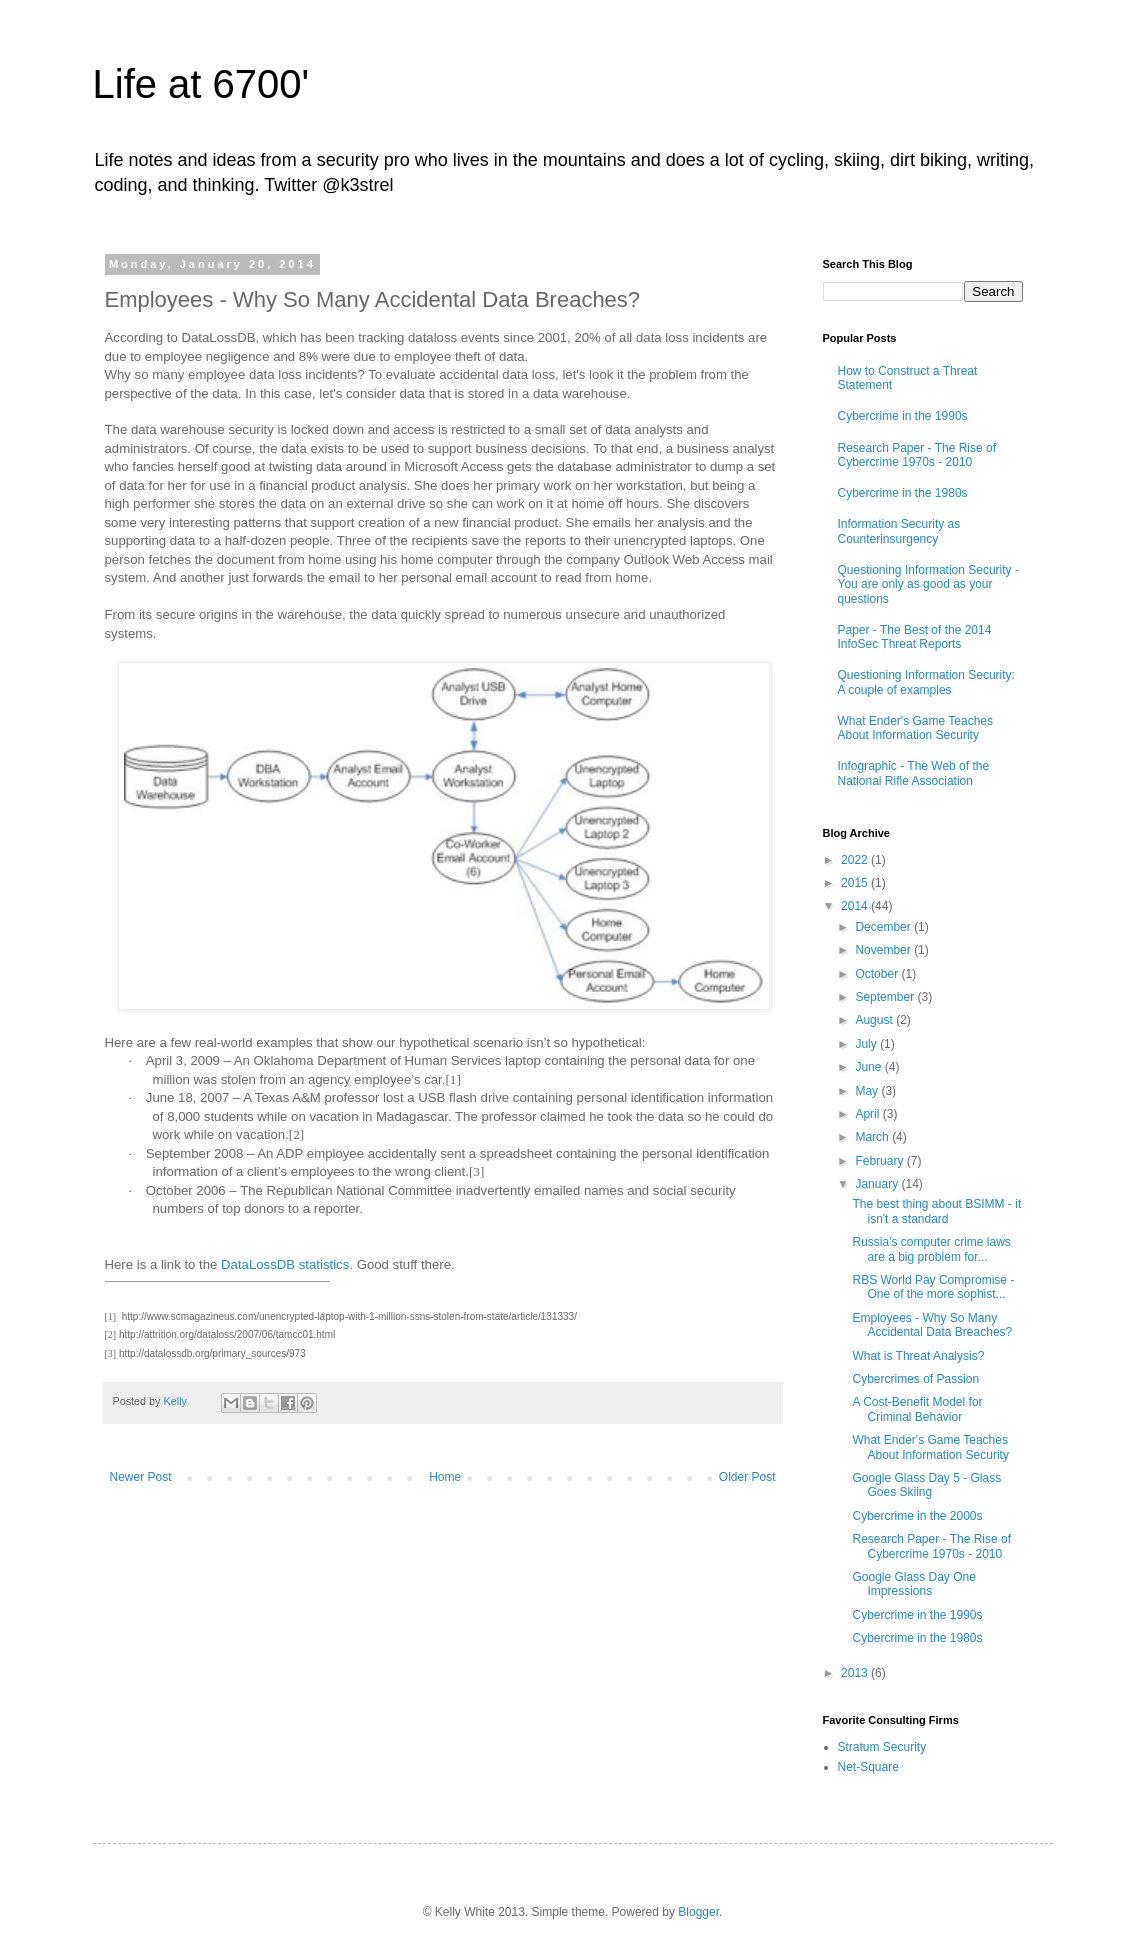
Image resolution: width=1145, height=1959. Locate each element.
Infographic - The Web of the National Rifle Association (914, 773)
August (875, 1020)
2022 (856, 860)
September (886, 997)
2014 (856, 906)
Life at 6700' (201, 84)
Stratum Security (882, 1747)
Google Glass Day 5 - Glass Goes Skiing (926, 1485)
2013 (856, 1673)
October (878, 974)
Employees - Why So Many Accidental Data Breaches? (932, 1325)
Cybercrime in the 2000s (917, 1516)
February (880, 1161)
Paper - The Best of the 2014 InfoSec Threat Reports (915, 637)
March (873, 1137)
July (867, 1044)
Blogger (698, 1912)
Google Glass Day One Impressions (913, 1584)
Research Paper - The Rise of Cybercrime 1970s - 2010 (917, 455)
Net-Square (868, 1767)
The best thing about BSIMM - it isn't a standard (936, 1211)
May (868, 1091)
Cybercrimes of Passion (915, 1379)
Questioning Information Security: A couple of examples (926, 682)
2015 (856, 883)
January (878, 1184)
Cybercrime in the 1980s (903, 493)
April (868, 1114)
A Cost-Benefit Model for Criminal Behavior (917, 1409)
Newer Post (141, 1477)
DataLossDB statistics (285, 1264)
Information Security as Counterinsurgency (899, 531)
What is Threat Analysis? (918, 1356)
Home (445, 1477)
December (884, 927)
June (869, 1067)
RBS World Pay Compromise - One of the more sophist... (933, 1287)
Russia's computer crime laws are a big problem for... (931, 1249)
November (884, 950)
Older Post (747, 1477)
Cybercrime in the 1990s (903, 416)
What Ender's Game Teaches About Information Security (915, 728)
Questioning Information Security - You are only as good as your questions (928, 584)
